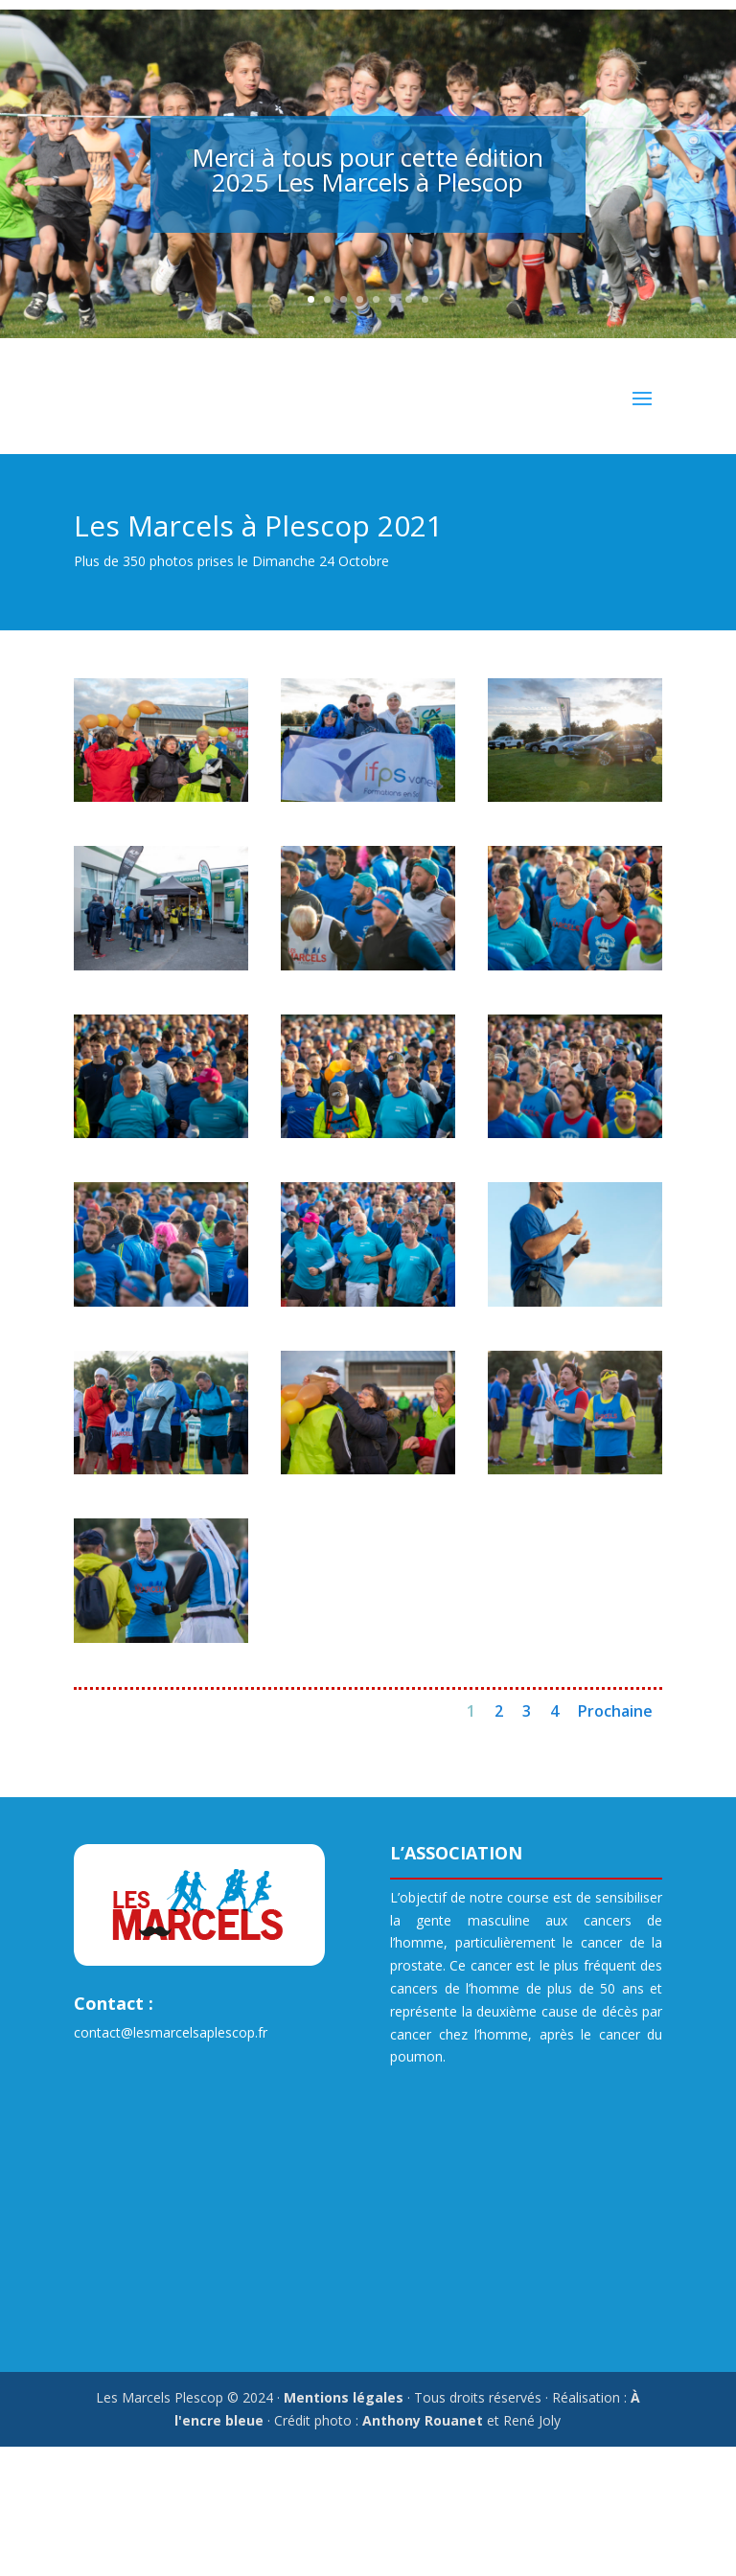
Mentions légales (343, 2397)
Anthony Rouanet (422, 2420)
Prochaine (615, 1710)
